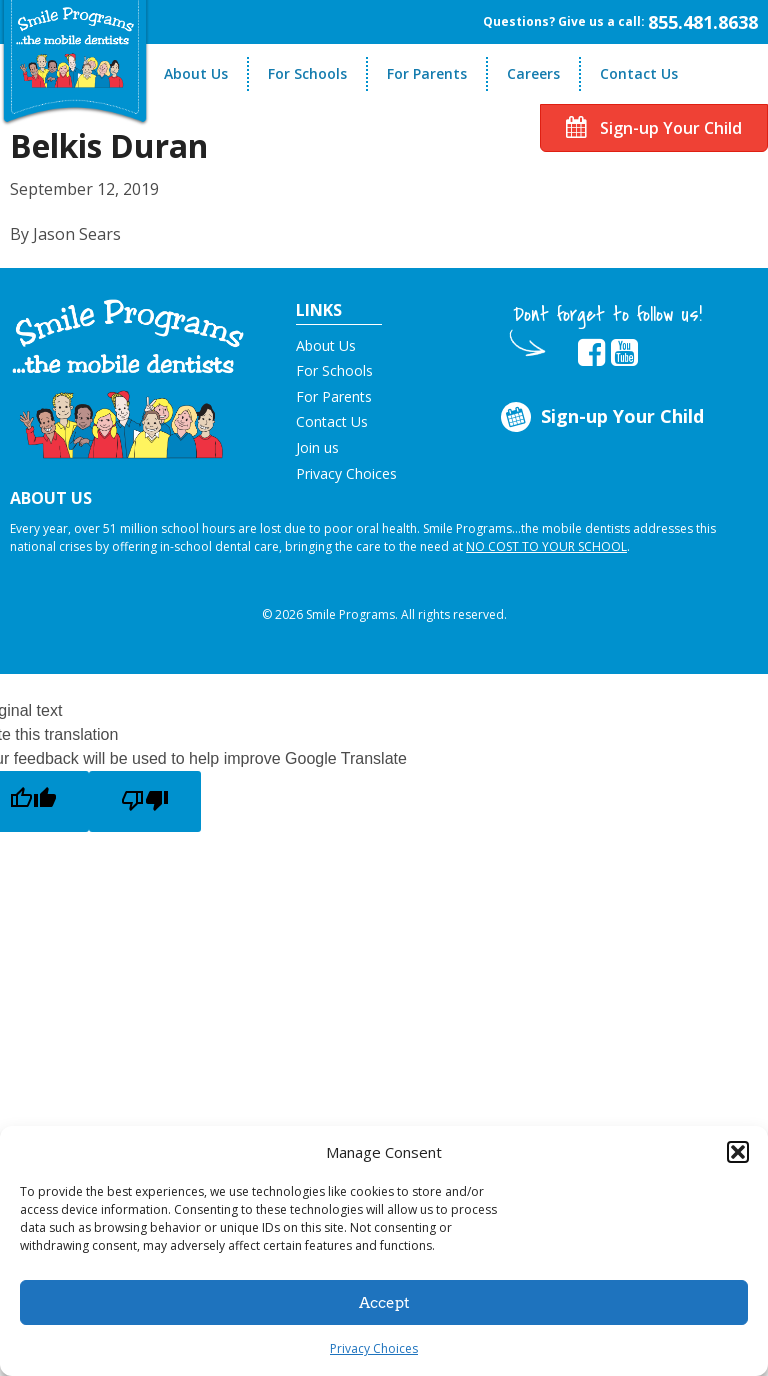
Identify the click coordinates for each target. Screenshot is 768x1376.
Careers (533, 73)
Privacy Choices (374, 1348)
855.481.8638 (703, 22)
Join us (317, 447)
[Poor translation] (145, 801)
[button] (738, 1152)
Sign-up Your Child (654, 128)
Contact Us (639, 73)
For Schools (307, 73)
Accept (384, 1303)
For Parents (427, 73)
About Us (196, 73)
